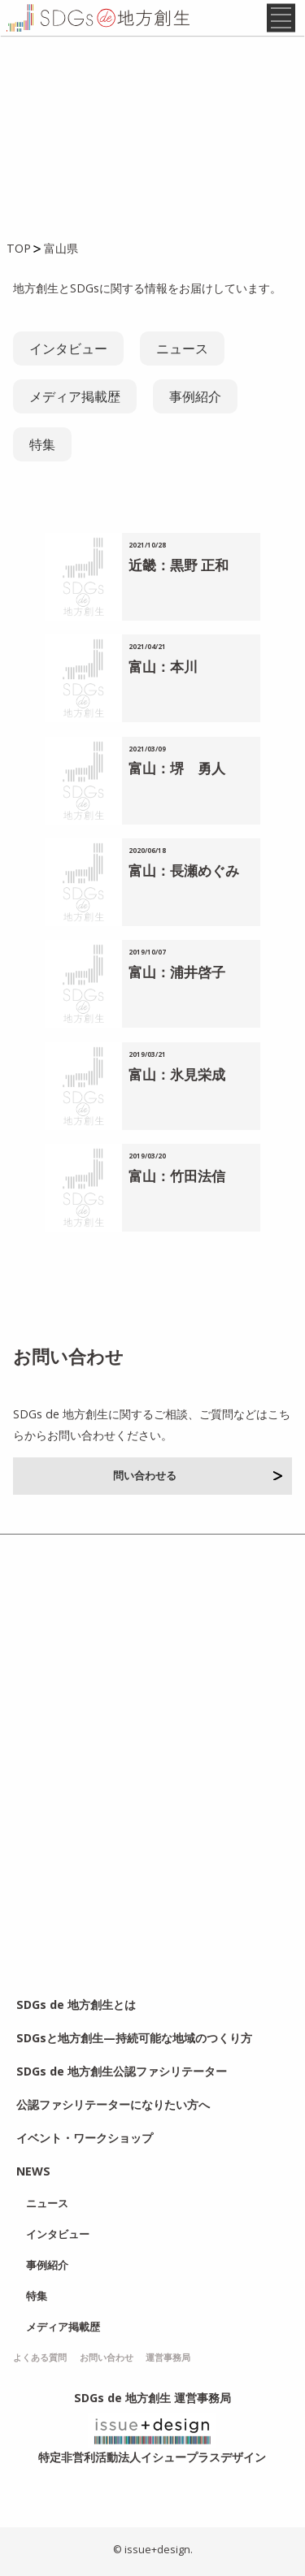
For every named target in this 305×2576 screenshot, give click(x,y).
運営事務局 (168, 2357)
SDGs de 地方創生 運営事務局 (152, 2397)
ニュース (182, 348)
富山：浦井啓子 (177, 972)
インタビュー (68, 348)
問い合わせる (197, 1475)
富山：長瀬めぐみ (184, 870)
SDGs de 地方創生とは (76, 2004)
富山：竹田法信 (177, 1176)
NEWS (33, 2171)
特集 (42, 444)
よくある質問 (40, 2357)
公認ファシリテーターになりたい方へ (113, 2104)
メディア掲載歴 (74, 396)
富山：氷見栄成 (177, 1074)
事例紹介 (195, 396)
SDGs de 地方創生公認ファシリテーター (121, 2071)
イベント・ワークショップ (84, 2137)
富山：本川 (163, 666)
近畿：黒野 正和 (179, 565)
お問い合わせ (106, 2357)
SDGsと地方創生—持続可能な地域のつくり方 (134, 2038)
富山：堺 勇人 (177, 768)
